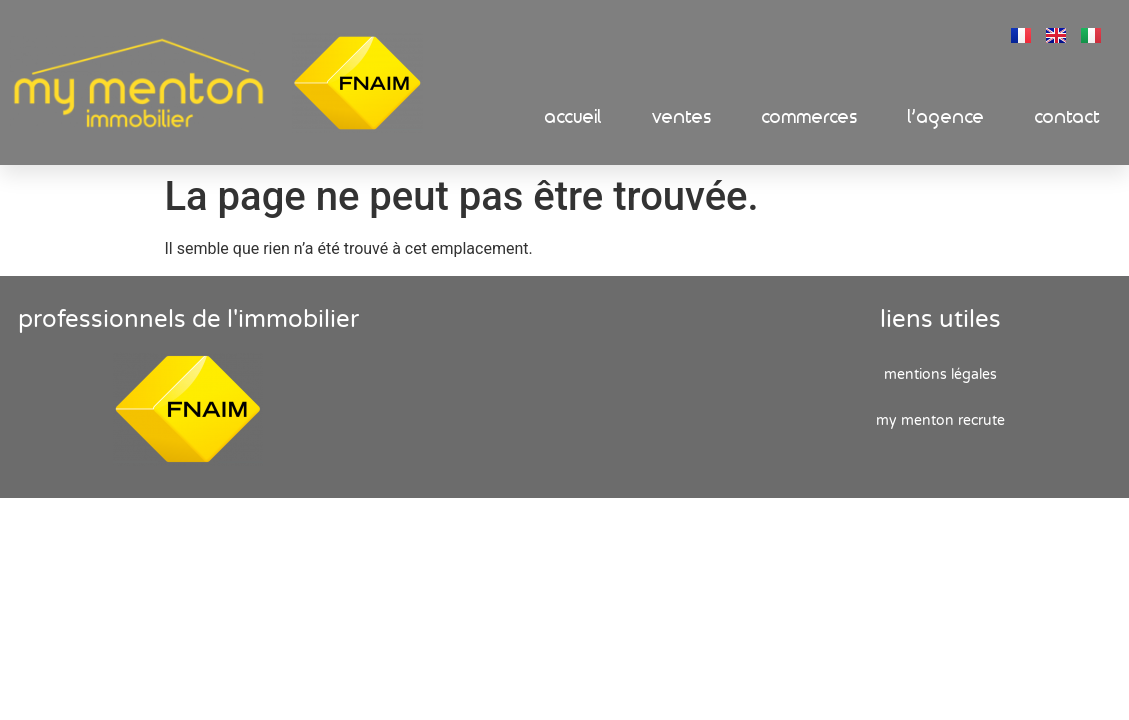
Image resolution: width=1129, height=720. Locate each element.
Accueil (573, 117)
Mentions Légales (940, 374)
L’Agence (946, 117)
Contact (1068, 117)
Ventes (682, 117)
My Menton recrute (940, 420)
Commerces (810, 117)
